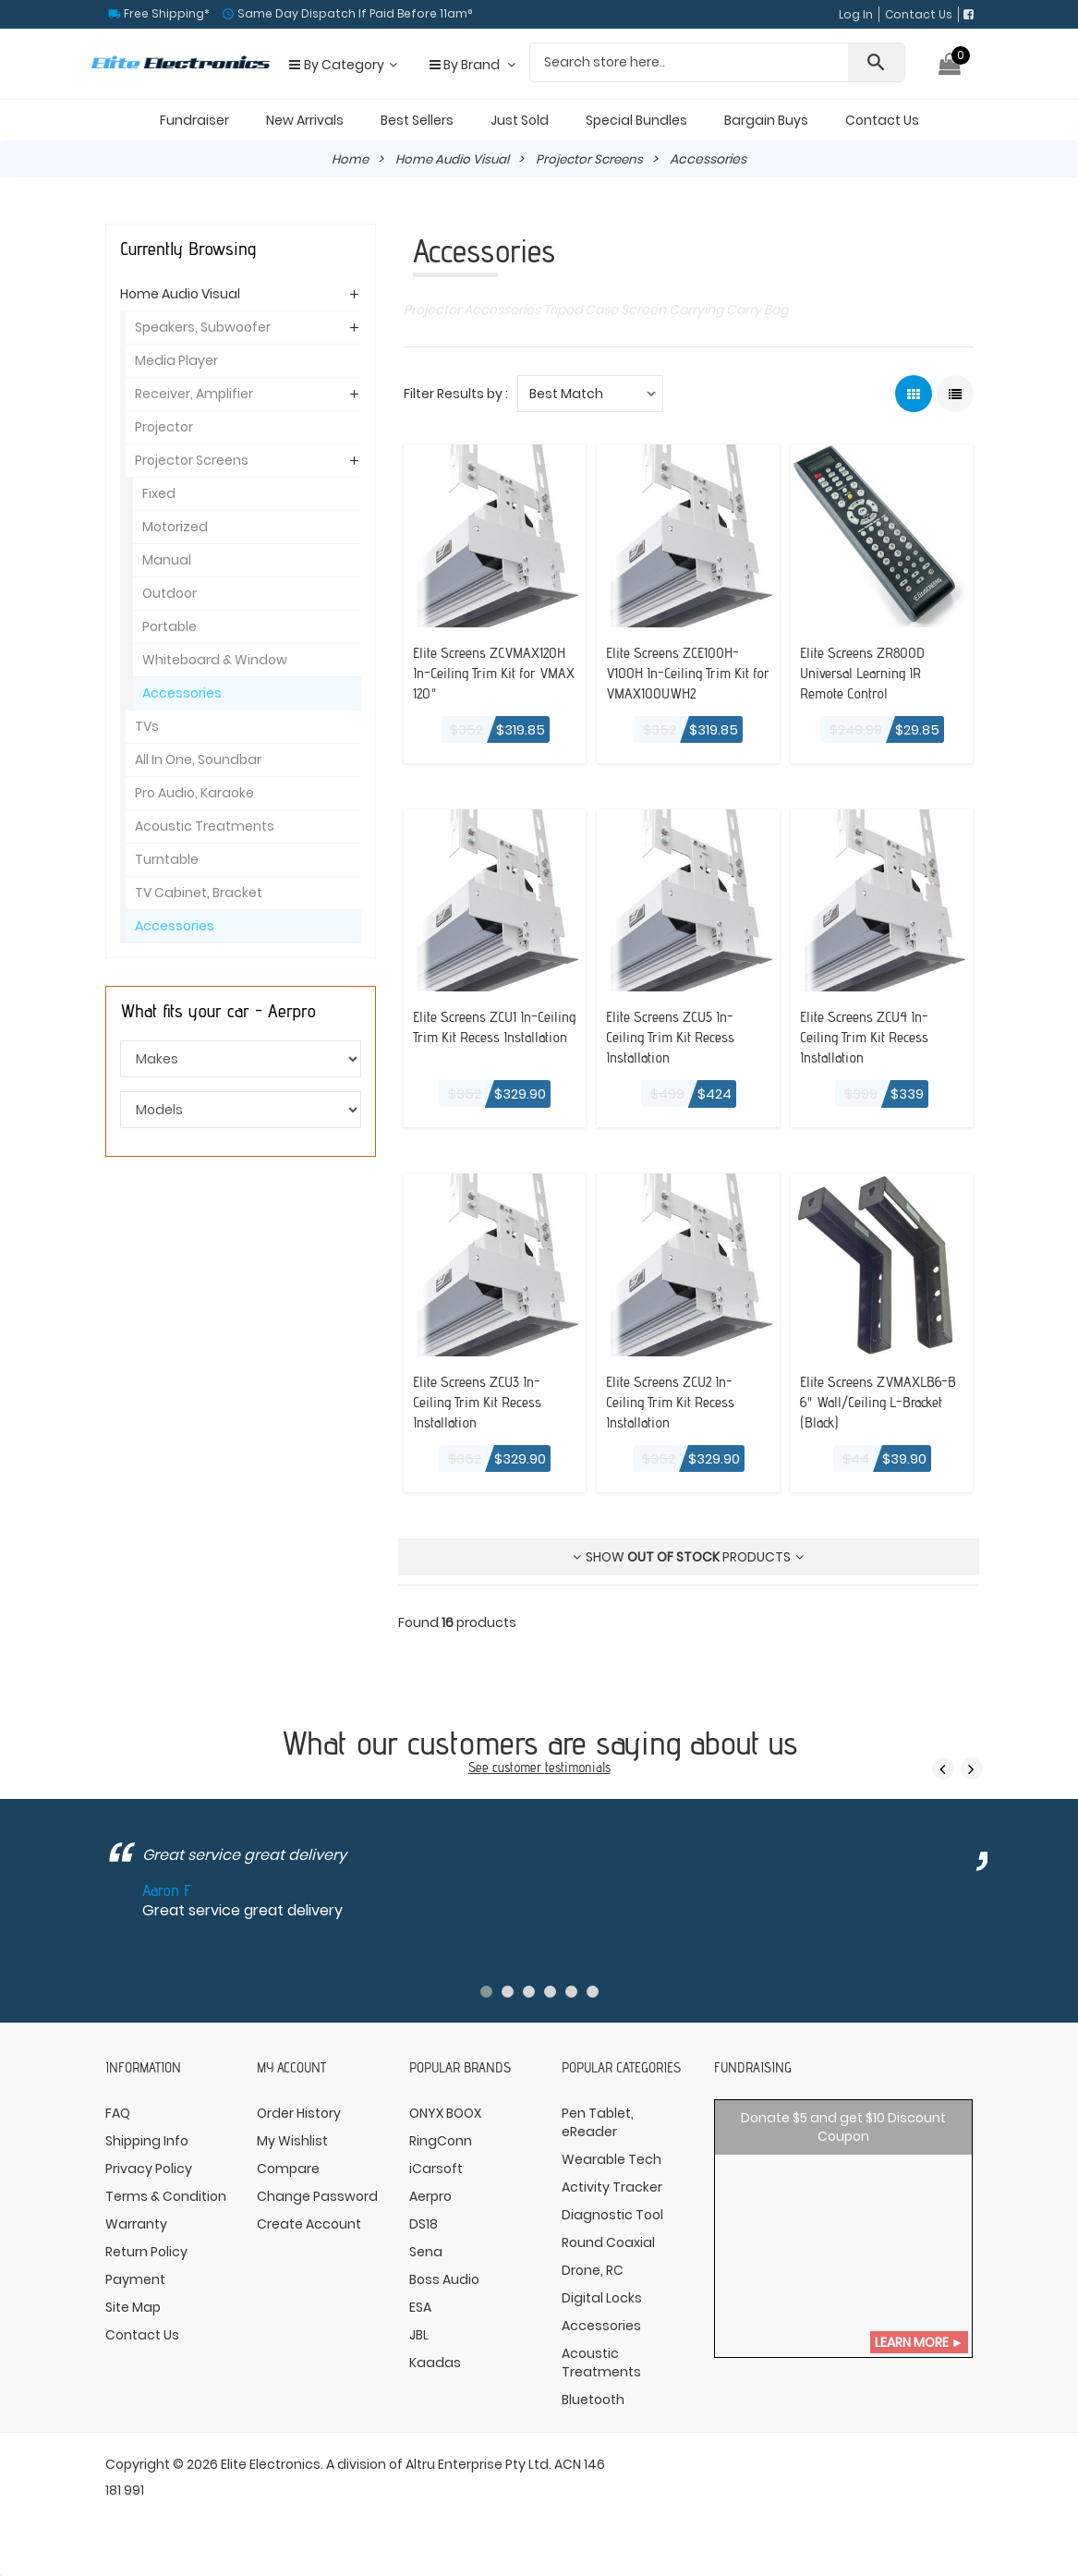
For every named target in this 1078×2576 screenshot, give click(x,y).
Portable (169, 626)
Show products (688, 1565)
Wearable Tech (611, 2167)
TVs (147, 726)
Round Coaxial (608, 2251)
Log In (856, 14)
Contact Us (918, 14)
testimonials (578, 1775)
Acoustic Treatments (204, 826)
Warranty (136, 2232)
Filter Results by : (456, 393)
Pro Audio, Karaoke (194, 793)
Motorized (175, 526)
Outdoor (169, 593)
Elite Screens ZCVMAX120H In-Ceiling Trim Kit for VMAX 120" (489, 671)
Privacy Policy (148, 2177)
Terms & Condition (165, 2204)
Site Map (133, 2315)
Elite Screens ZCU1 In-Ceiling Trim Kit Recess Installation (484, 1035)
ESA (420, 2315)
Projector (164, 427)
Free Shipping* (165, 13)
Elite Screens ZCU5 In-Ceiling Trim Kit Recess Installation (678, 1035)
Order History (299, 2121)
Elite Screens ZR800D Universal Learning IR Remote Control (870, 671)
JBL (419, 2343)
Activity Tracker (612, 2195)
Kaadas (435, 2371)
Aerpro (430, 2204)
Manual (166, 560)
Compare (288, 2177)
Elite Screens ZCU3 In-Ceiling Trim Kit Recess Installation (485, 1400)
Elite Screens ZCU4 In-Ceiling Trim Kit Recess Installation (872, 1035)
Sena (425, 2260)
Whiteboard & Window (214, 659)
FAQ (117, 2121)
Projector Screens (592, 159)
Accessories (182, 693)
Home (346, 159)
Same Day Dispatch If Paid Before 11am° (353, 13)
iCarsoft (436, 2177)
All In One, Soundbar (198, 759)
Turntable (167, 859)
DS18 (423, 2232)
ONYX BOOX (445, 2121)
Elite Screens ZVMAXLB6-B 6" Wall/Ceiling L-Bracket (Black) (870, 1411)
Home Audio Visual (451, 159)
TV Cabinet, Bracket (198, 892)
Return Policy (146, 2260)
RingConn (440, 2149)
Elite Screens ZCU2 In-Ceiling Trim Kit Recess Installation (677, 1400)
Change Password (317, 2204)
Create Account (309, 2232)
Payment (135, 2287)
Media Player (176, 360)
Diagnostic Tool (612, 2223)
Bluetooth (593, 2408)
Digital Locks (602, 2306)
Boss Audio (444, 2287)
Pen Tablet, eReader (598, 2130)
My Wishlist (292, 2149)
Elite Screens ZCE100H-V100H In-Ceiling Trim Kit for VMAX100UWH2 (686, 671)
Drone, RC (593, 2278)
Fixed (159, 493)
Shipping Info (146, 2149)
